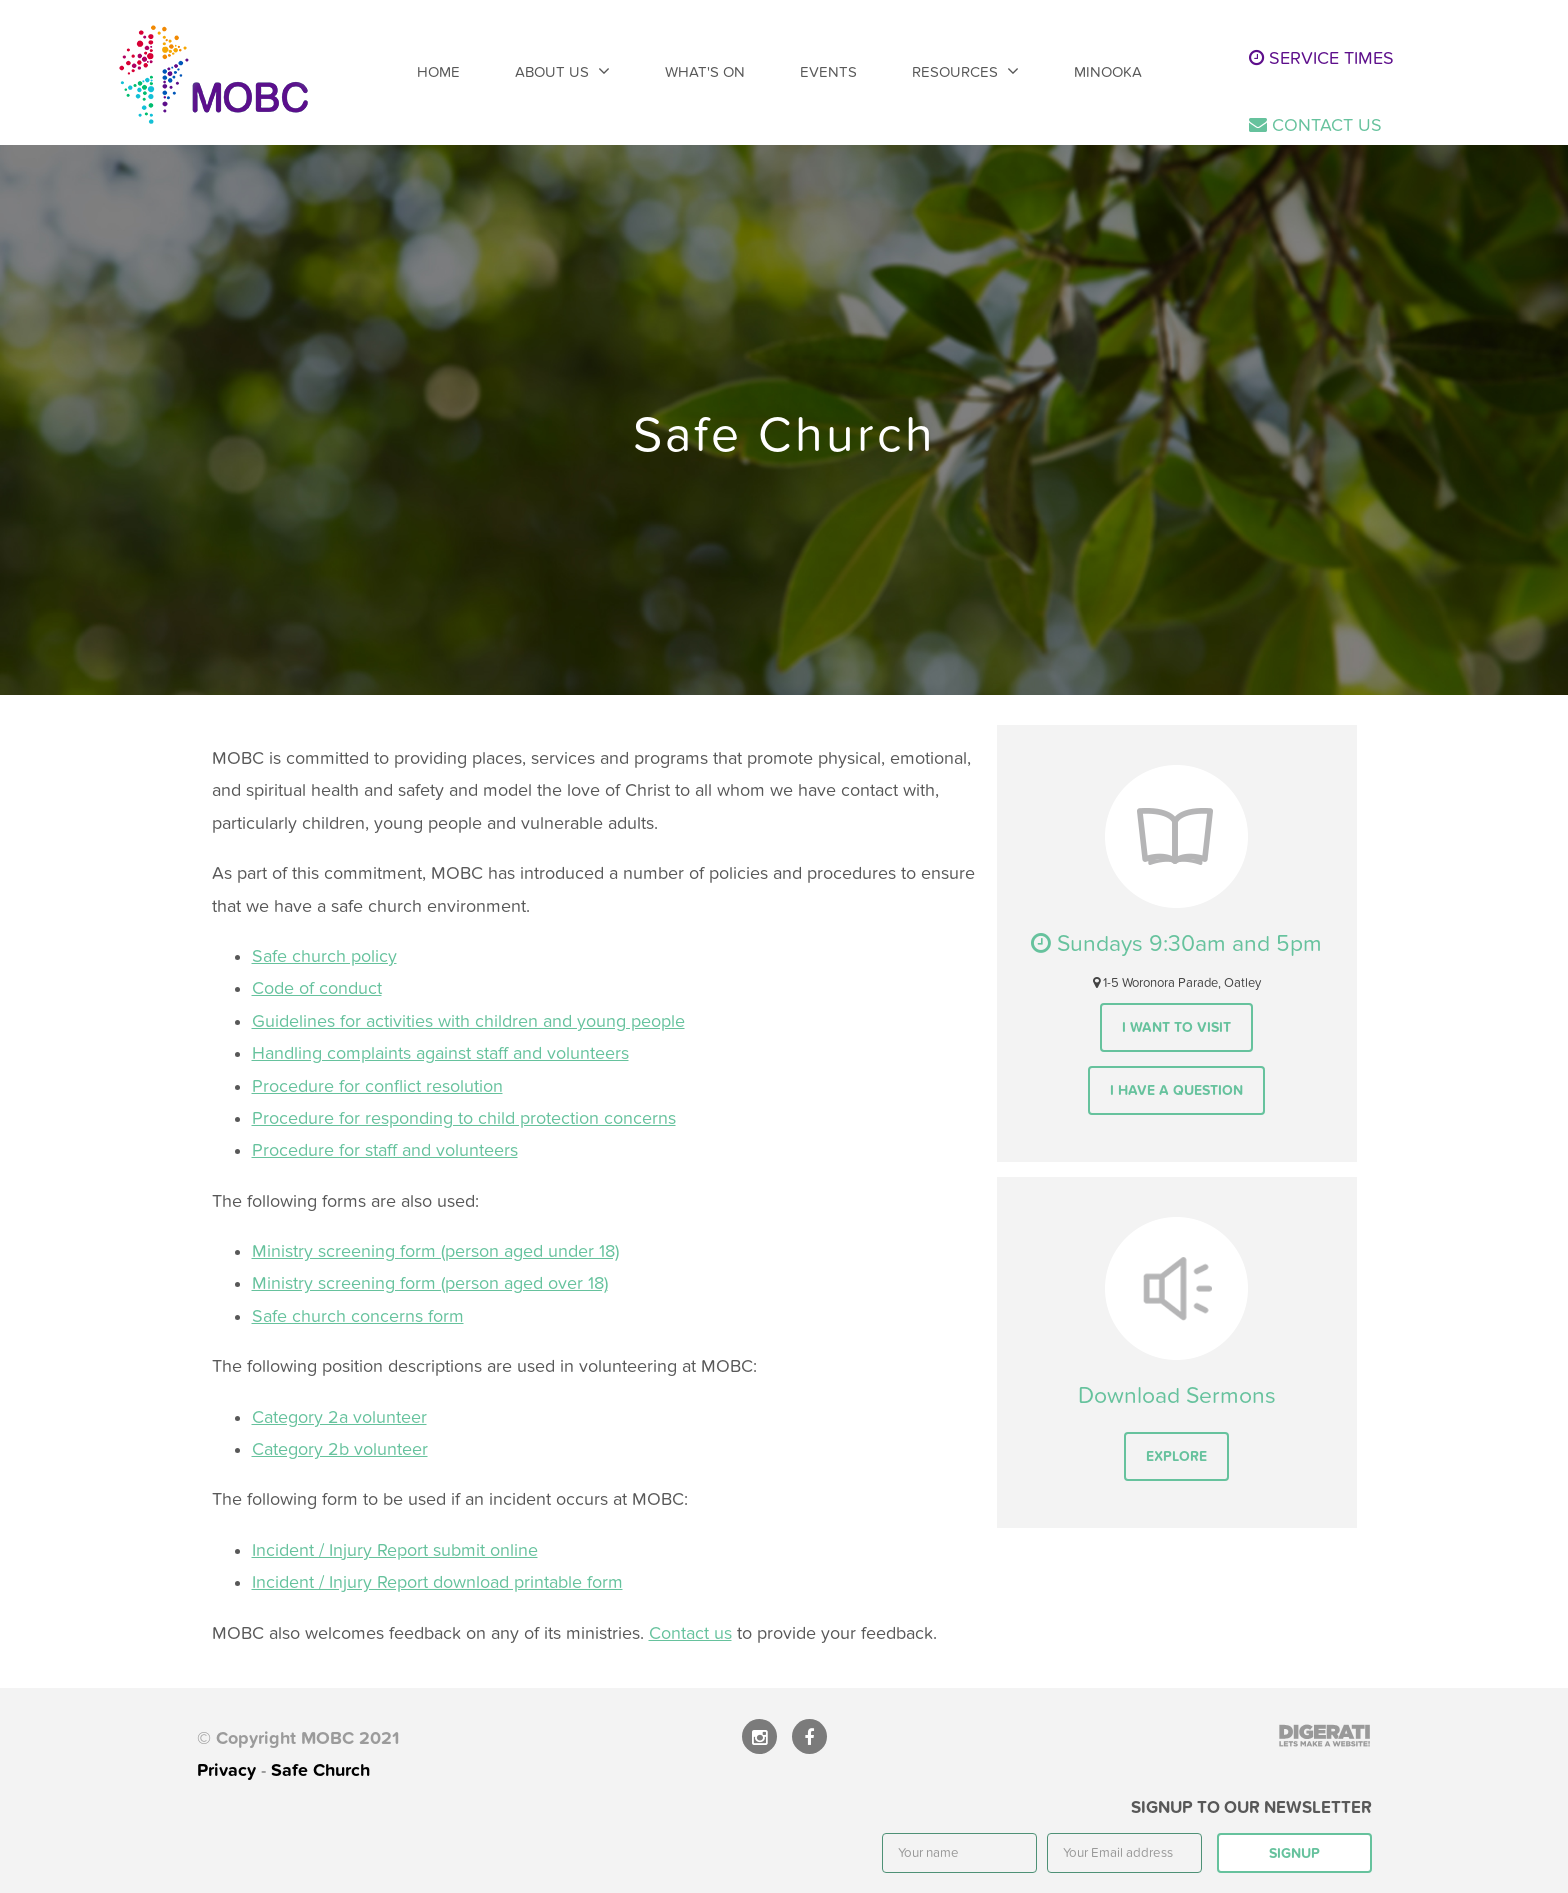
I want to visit (1176, 1027)
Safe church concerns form (358, 1316)
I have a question (1176, 1090)
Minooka (1108, 72)
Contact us (690, 1633)
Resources (955, 72)
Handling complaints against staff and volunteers (440, 1053)
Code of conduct (317, 988)
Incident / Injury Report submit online (395, 1550)
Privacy (226, 1770)
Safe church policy (324, 956)
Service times (1321, 58)
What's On (705, 72)
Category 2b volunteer (340, 1449)
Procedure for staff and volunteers (385, 1150)
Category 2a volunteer (339, 1417)
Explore (1176, 1456)
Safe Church (320, 1770)
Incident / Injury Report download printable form (437, 1582)
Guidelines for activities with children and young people (468, 1021)
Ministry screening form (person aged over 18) (430, 1283)
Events (828, 72)
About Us (552, 72)
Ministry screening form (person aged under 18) (435, 1251)
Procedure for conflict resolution (377, 1086)
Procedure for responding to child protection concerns (464, 1118)
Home (438, 72)
